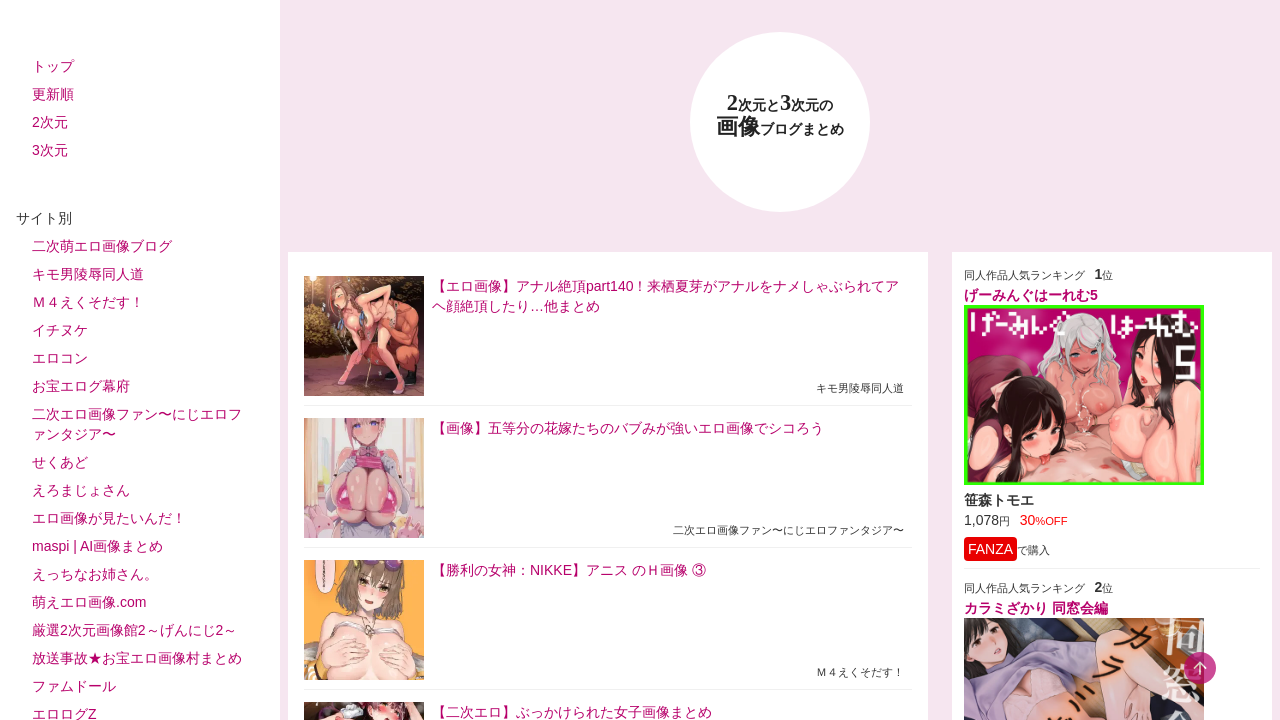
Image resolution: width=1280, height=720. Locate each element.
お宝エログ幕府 (81, 386)
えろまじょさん (81, 490)
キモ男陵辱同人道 (88, 274)
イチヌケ (60, 330)
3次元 (50, 150)
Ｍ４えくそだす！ (88, 302)
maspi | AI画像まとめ (97, 546)
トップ (53, 66)
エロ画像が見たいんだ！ (109, 518)
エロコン (60, 358)
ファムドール (74, 686)
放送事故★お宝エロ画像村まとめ (137, 658)
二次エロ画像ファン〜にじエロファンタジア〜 (137, 424)
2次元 (50, 122)
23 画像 (780, 115)
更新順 (53, 94)
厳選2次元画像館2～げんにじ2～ (134, 630)
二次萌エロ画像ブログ (102, 246)
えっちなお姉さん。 (95, 574)
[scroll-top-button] (1200, 668)
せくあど (60, 462)
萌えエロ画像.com (89, 602)
